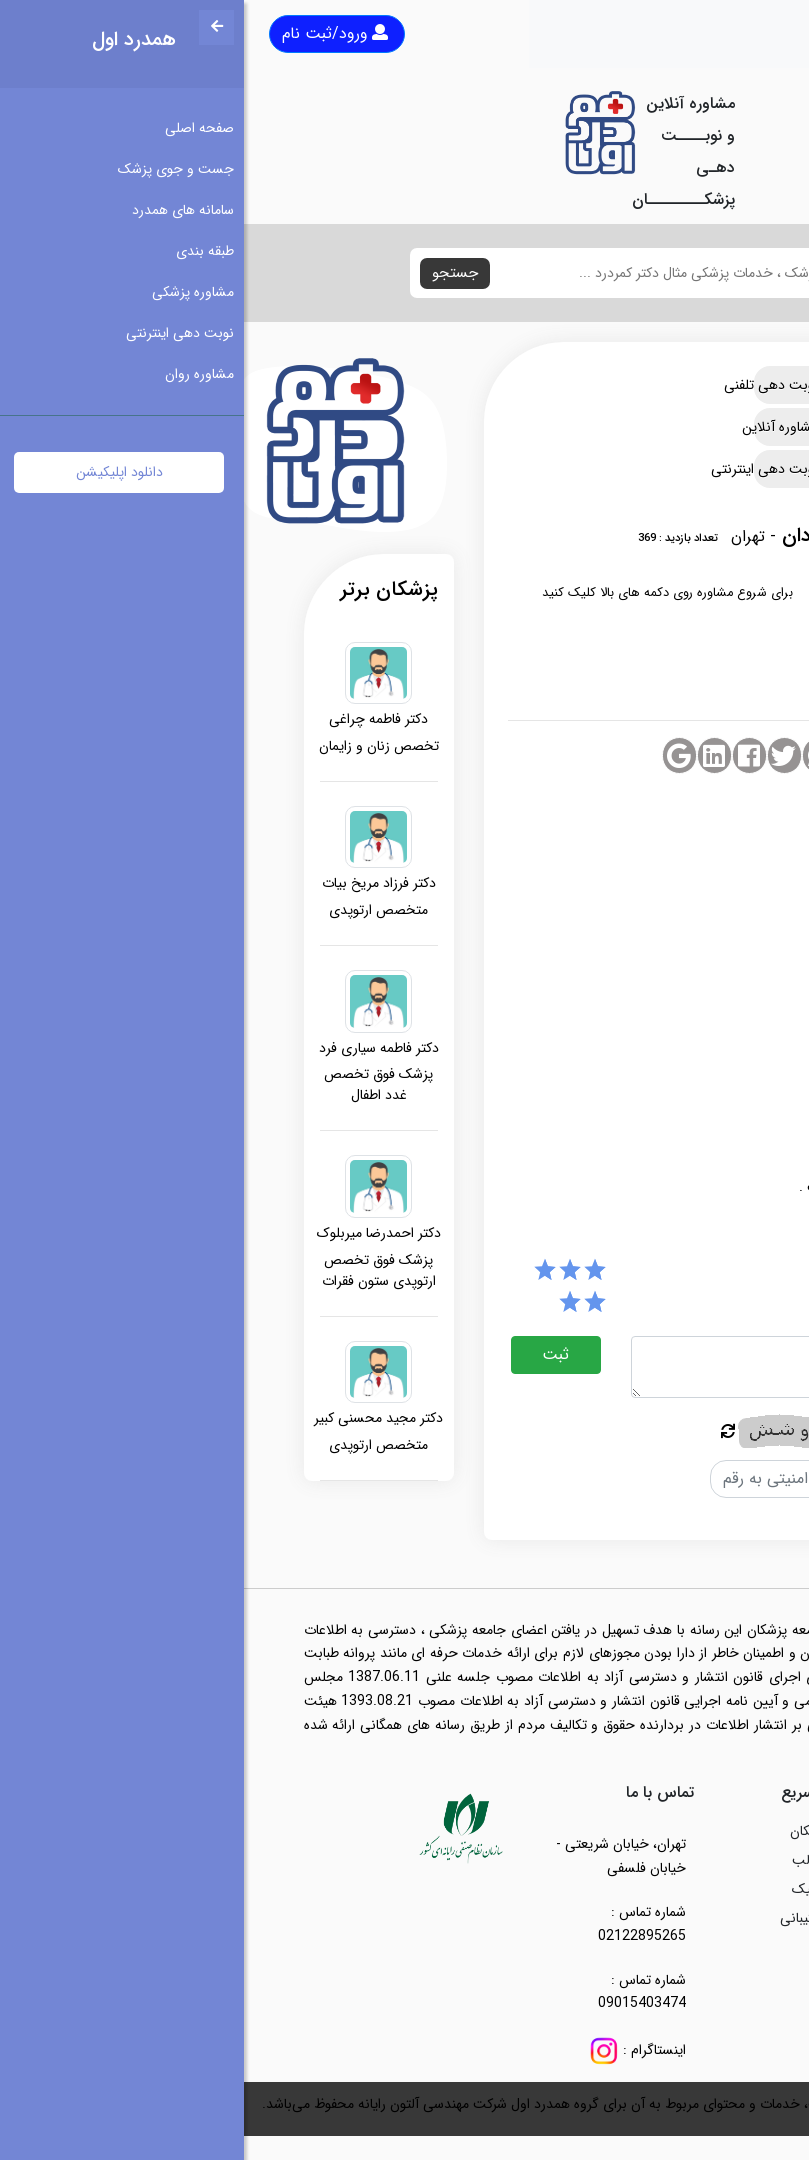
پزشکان (566, 1831)
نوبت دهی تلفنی (552, 385)
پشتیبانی (561, 1918)
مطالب (567, 1860)
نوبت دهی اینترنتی (552, 469)
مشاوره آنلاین (552, 427)
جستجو (211, 273)
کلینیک (567, 1889)
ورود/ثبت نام (91, 33)
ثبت (311, 1354)
